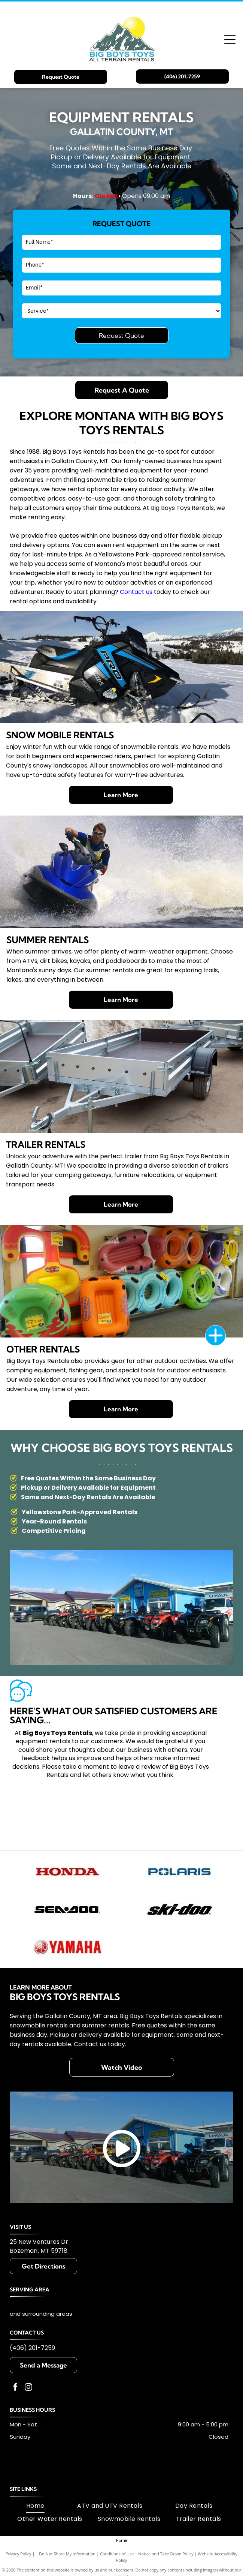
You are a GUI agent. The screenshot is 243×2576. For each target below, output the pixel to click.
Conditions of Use (117, 2554)
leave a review (139, 1766)
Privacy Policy (18, 2554)
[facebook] (15, 2388)
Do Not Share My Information (67, 2554)
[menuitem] (35, 2506)
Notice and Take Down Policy (166, 2554)
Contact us (136, 592)
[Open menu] (230, 39)
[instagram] (28, 2388)
